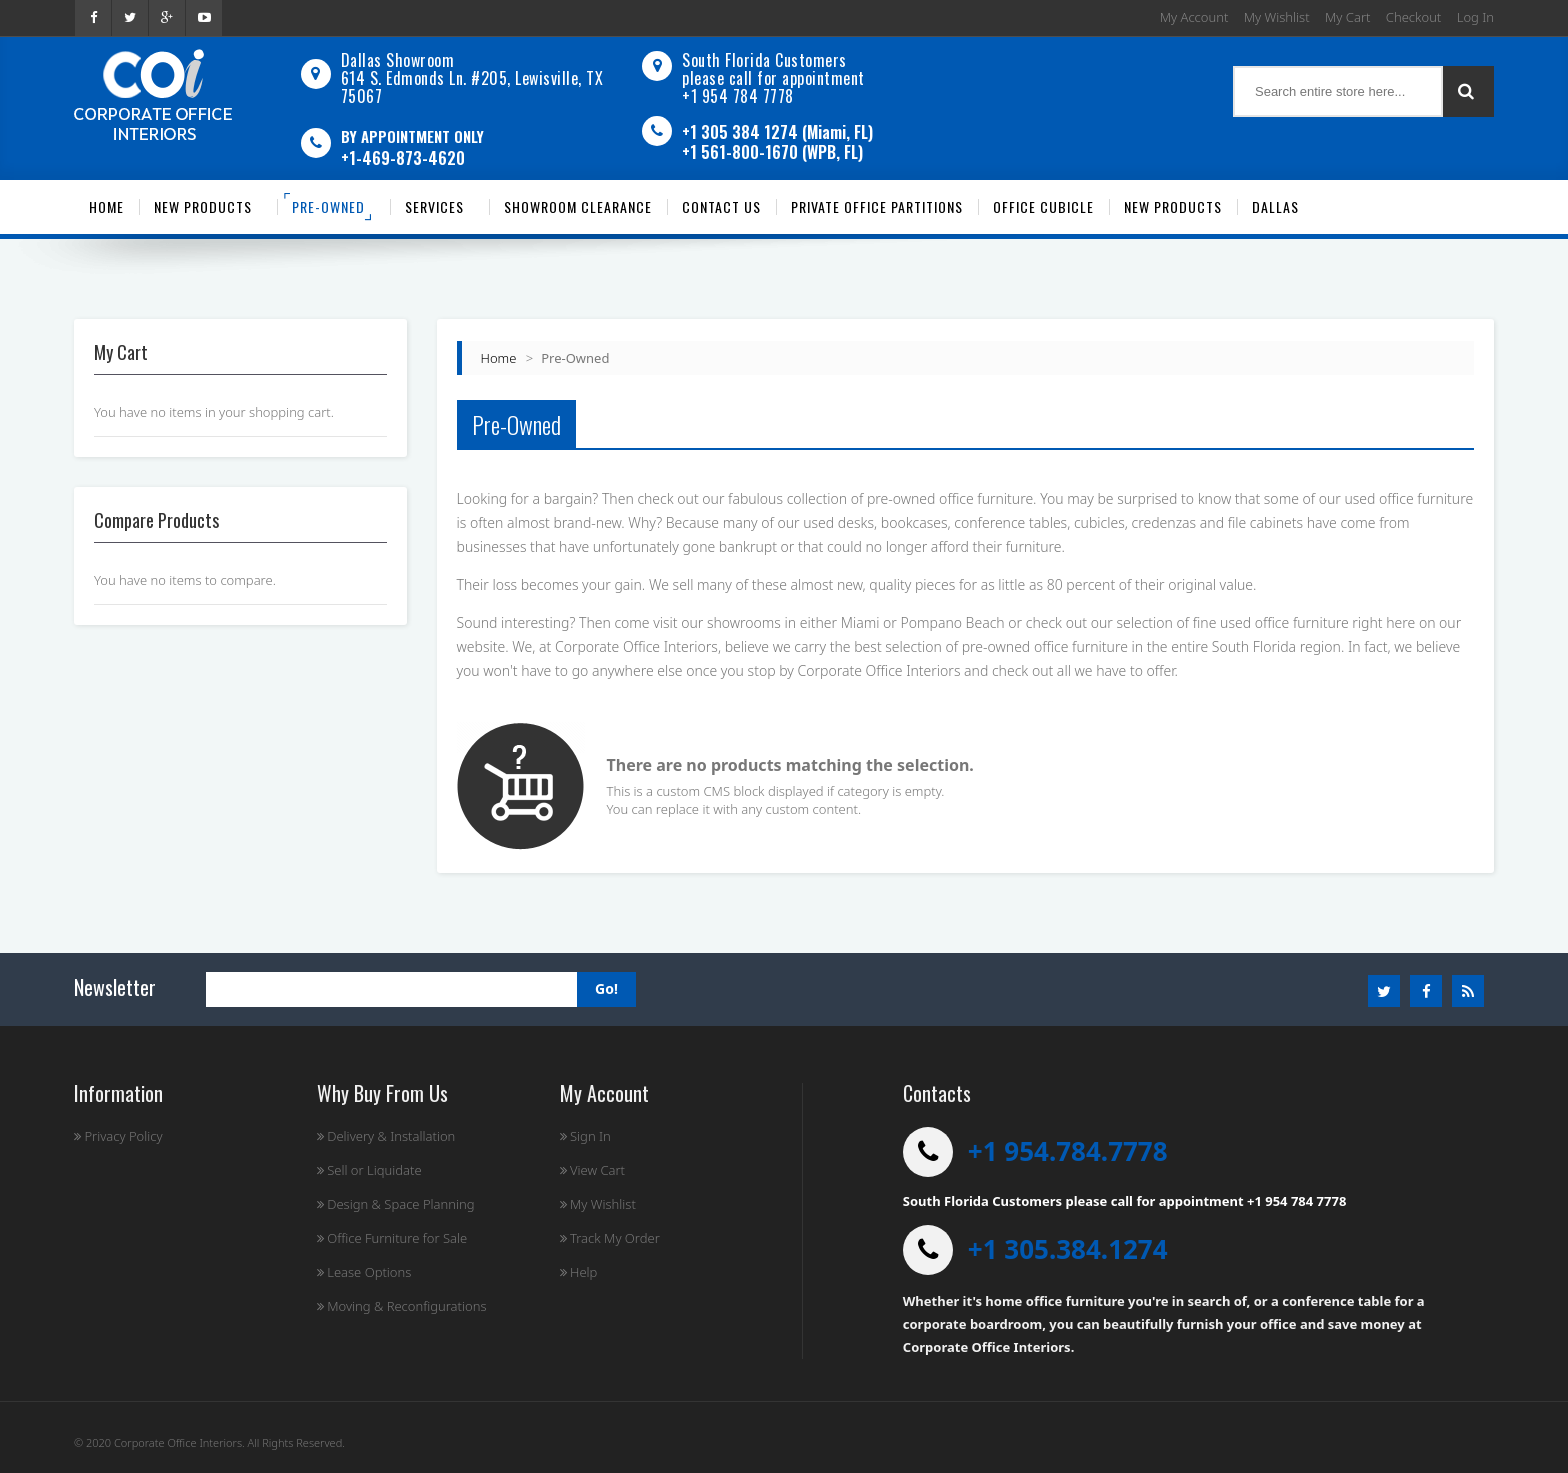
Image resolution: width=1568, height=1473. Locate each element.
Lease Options (364, 1272)
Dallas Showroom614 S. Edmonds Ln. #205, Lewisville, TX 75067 (472, 78)
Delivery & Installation (386, 1136)
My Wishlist (1277, 17)
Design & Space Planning (396, 1204)
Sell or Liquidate (369, 1170)
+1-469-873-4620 (403, 158)
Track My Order (610, 1238)
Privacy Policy (118, 1136)
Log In (1475, 17)
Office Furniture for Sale (392, 1238)
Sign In (585, 1136)
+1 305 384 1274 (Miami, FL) (777, 132)
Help (579, 1272)
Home (499, 358)
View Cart (592, 1170)
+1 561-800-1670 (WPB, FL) (772, 152)
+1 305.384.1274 (1068, 1249)
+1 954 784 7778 (738, 96)
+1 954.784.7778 (1068, 1151)
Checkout (1413, 17)
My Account (1194, 17)
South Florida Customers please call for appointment (773, 69)
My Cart (1347, 17)
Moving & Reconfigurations (402, 1306)
